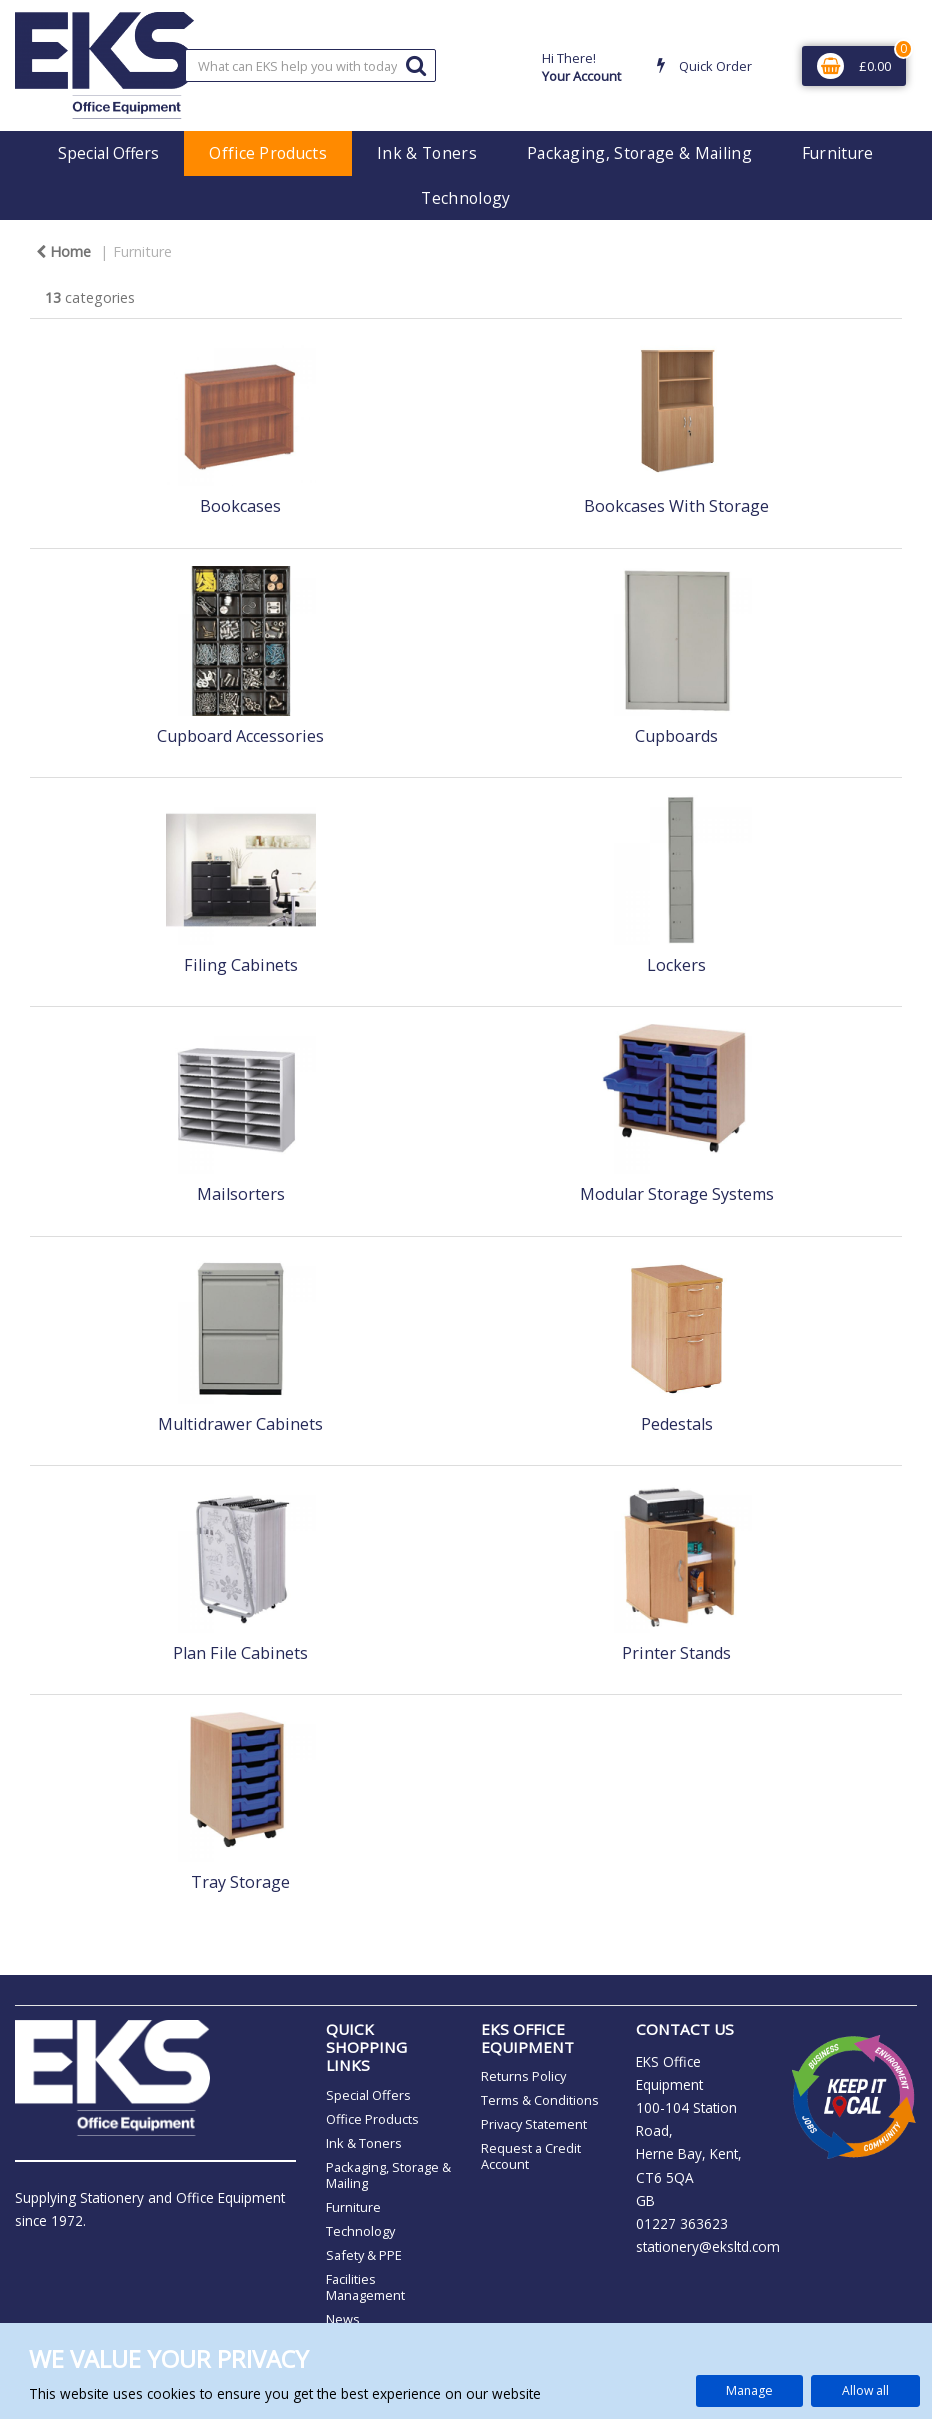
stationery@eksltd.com (708, 2246)
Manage (749, 2390)
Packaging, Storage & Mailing (639, 153)
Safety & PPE (364, 2255)
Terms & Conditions (540, 2100)
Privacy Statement (534, 2124)
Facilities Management (365, 2287)
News (343, 2319)
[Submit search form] (416, 64)
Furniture (838, 153)
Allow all (865, 2390)
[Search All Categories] (310, 65)
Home (63, 251)
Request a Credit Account (531, 2156)
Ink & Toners (427, 153)
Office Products (268, 153)
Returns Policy (523, 2076)
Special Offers (108, 153)
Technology (465, 198)
